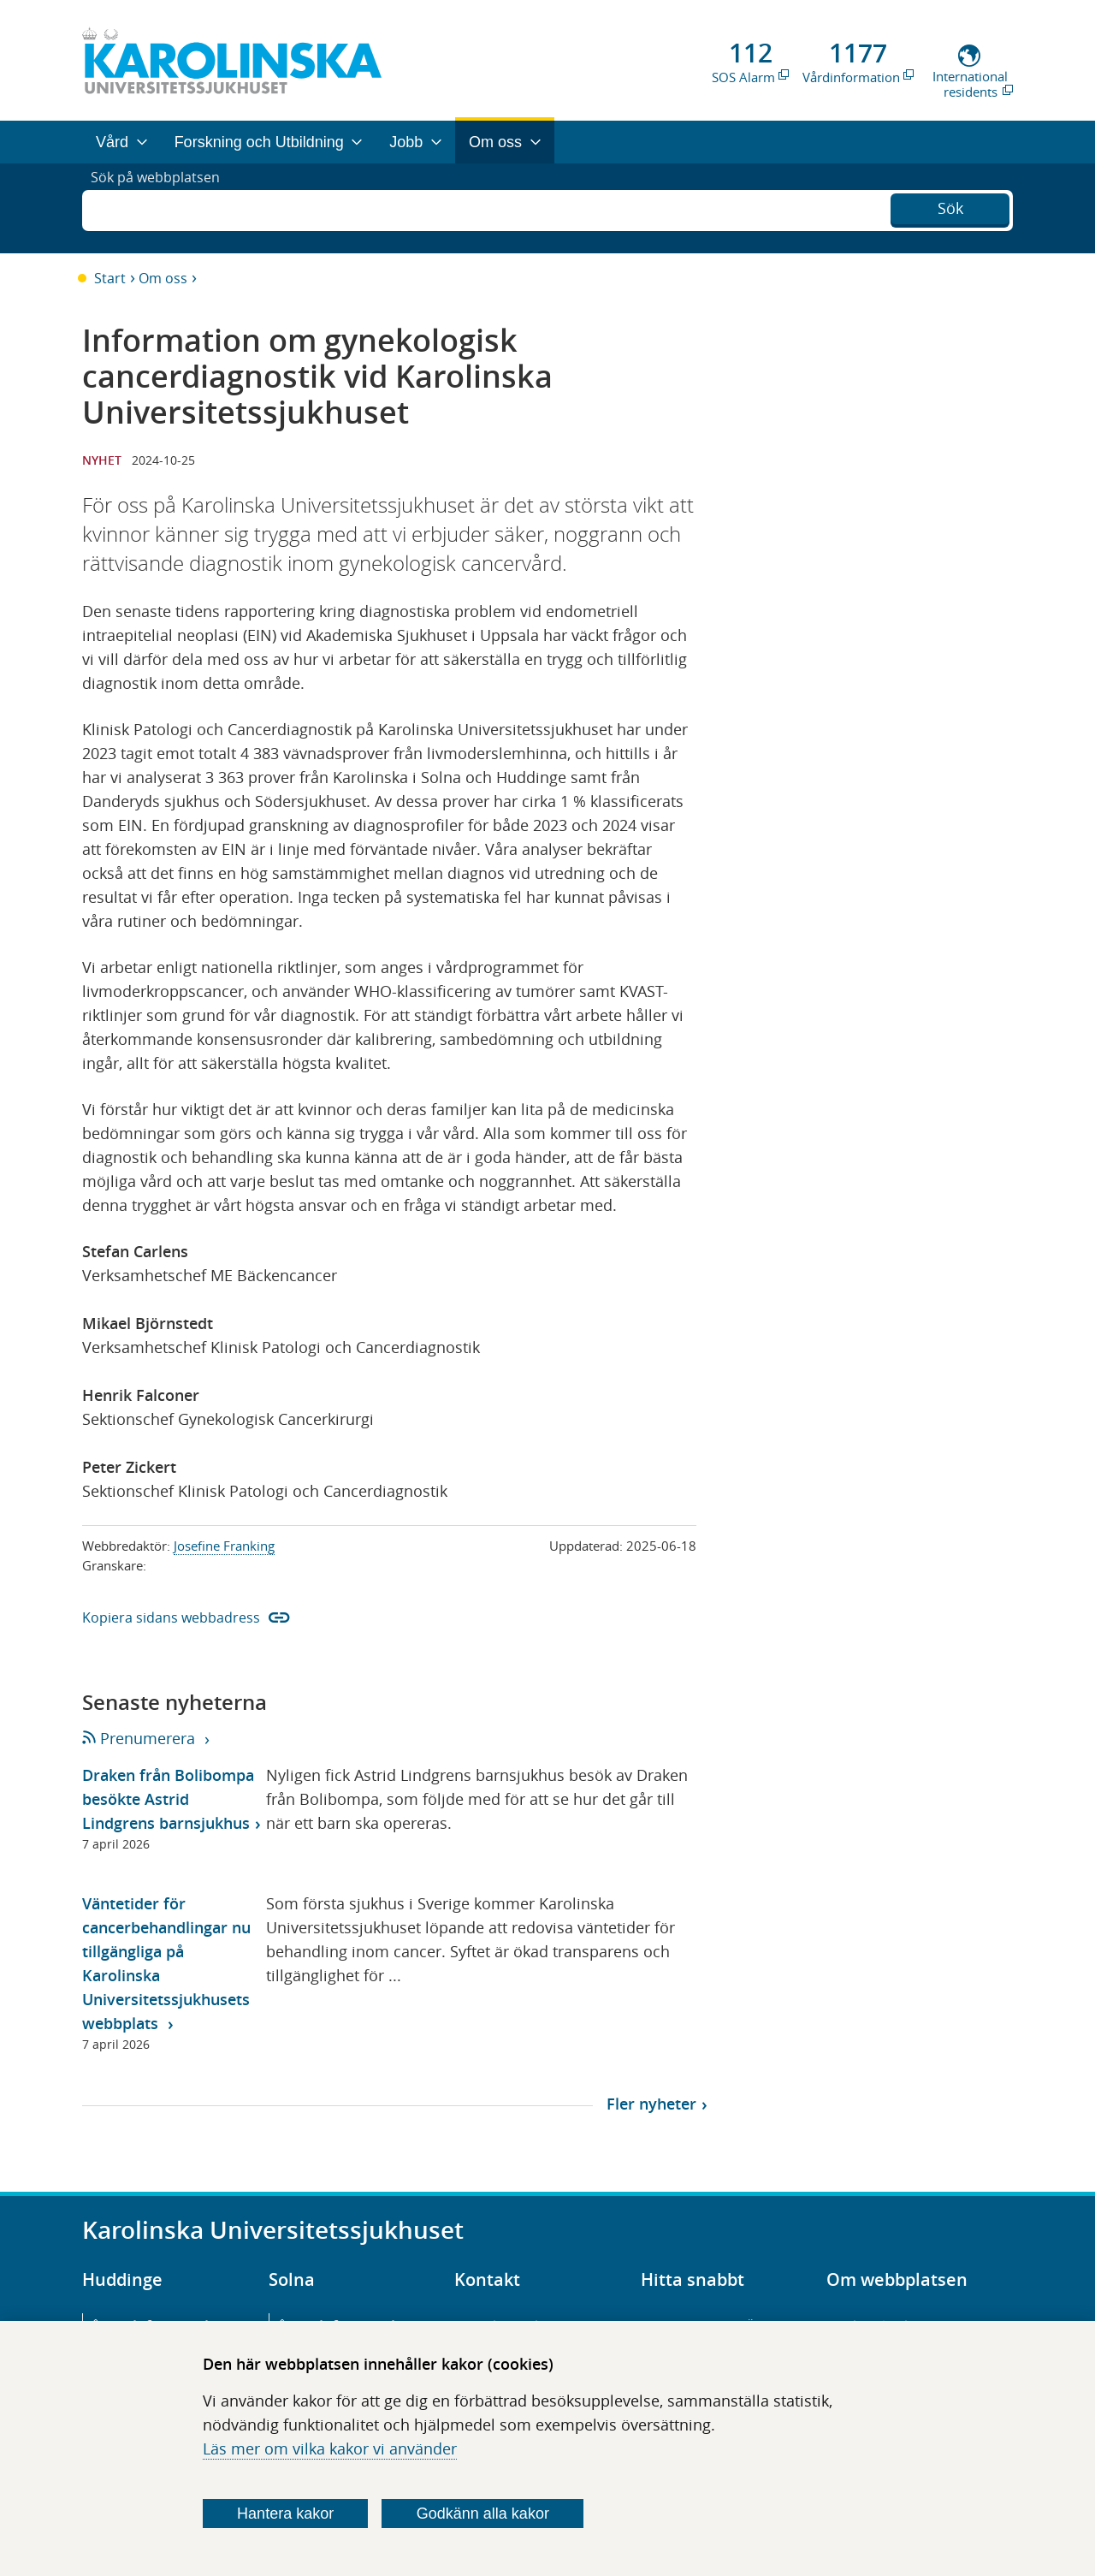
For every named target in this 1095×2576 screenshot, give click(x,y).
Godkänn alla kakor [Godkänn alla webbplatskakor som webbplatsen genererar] (483, 2513)
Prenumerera (140, 1738)
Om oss (163, 278)
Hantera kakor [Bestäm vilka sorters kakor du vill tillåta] (285, 2513)
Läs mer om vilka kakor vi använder (330, 2448)
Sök (950, 206)
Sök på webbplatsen (163, 208)
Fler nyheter (651, 2103)
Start (110, 278)
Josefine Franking (224, 1545)
